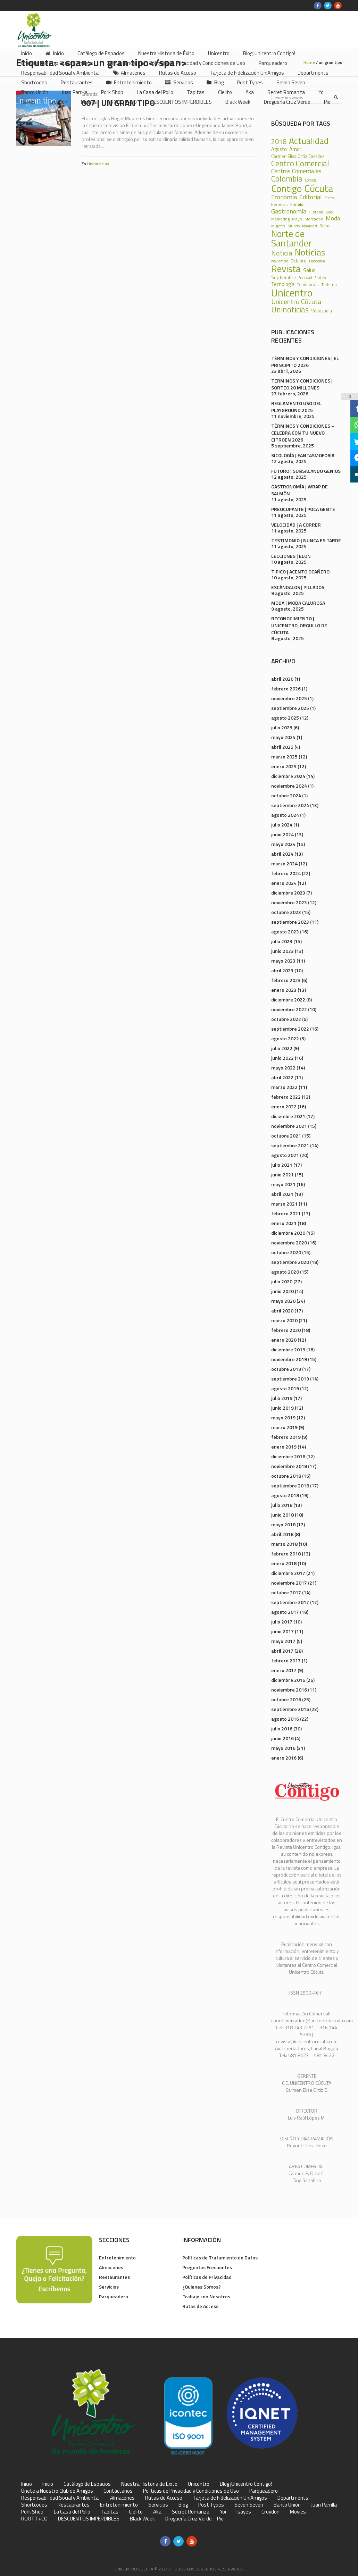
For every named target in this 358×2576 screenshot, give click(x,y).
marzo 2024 (284, 863)
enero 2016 (284, 1757)
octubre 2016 (286, 1699)
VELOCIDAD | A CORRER (296, 524)
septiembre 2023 (290, 921)
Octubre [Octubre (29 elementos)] (299, 261)
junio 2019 (282, 1407)
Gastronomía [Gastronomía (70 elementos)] (288, 211)
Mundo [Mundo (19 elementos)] (294, 226)
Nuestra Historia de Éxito (149, 2484)
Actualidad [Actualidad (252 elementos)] (308, 140)
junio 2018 (282, 1514)
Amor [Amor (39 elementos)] (295, 149)
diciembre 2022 (288, 999)
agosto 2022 (285, 1038)
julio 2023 (281, 941)
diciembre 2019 (288, 1349)
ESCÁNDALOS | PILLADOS (297, 587)
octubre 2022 (286, 1019)
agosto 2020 (285, 1271)
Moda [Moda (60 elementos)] (333, 218)
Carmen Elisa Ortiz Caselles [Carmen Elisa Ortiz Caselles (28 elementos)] (297, 156)
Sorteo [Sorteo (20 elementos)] (320, 277)
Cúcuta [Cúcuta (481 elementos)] (318, 188)
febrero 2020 (286, 1330)
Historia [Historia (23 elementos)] (316, 212)
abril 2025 (282, 746)
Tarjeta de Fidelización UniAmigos (230, 2497)
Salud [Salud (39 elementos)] (309, 270)
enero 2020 (284, 1339)
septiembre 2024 (290, 805)
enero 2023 (284, 989)
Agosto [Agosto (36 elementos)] (279, 149)
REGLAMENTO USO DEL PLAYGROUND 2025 (296, 407)
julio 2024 (281, 824)
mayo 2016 (283, 1748)
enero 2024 (284, 883)
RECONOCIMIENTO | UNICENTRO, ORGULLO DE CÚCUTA (299, 625)
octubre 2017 (286, 1592)
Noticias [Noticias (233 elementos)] (310, 252)
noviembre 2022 (289, 1009)
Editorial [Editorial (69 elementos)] (310, 197)
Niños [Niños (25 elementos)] (325, 226)
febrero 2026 (286, 688)
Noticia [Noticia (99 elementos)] (281, 253)
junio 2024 (282, 834)
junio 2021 (282, 1174)
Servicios (109, 2286)
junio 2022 (282, 1058)
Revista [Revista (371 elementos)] (286, 269)
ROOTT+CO (34, 2518)
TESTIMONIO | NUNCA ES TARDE (306, 540)
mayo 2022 (283, 1067)
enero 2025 (284, 766)
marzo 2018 (284, 1543)
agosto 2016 (285, 1718)
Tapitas (109, 2511)
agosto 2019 (285, 1388)
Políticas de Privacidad (207, 2277)
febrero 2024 (286, 873)
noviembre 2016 (289, 1689)
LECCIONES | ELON (291, 556)
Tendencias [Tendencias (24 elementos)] (308, 285)
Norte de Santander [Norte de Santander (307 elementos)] (291, 238)
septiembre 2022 (290, 1028)
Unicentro (198, 2484)
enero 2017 (284, 1670)
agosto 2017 (285, 1612)
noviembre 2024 (289, 785)
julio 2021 (281, 1164)
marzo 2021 (284, 1203)
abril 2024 (282, 853)
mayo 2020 (283, 1300)
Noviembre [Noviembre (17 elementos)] (279, 261)
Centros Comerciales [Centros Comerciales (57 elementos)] (296, 171)
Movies (298, 2511)
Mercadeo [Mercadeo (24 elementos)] (314, 219)
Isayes (243, 2511)
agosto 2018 (285, 1495)
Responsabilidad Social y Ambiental (60, 2497)
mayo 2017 (283, 1641)
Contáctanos (118, 2490)
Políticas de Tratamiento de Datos (220, 2257)
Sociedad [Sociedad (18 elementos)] (305, 278)
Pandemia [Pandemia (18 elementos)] (317, 261)
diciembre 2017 (288, 1573)
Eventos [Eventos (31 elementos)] (279, 204)
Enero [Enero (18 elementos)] (329, 198)
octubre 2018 (286, 1475)
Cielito (136, 2511)
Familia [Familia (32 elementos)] (297, 204)
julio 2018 (281, 1505)
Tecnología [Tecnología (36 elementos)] (282, 284)
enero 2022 (284, 1106)
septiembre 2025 (290, 708)
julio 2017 (281, 1621)
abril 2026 (282, 678)
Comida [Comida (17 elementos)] (311, 180)
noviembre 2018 (289, 1466)
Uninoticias (98, 163)
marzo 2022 (284, 1087)
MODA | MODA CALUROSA (298, 602)
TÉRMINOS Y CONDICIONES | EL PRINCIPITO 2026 (305, 361)
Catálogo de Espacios (87, 2484)
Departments (292, 2497)
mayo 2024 (283, 844)
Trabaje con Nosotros (206, 2296)
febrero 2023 (286, 980)
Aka (157, 2511)
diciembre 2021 (288, 1116)
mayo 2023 (283, 960)
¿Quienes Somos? (201, 2286)
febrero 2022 (286, 1096)
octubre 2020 (286, 1252)
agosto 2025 (285, 717)
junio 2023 (282, 951)
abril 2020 (282, 1310)
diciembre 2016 (288, 1680)
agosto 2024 (285, 815)
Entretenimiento (117, 2257)
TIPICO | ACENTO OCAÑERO (300, 571)
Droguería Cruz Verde (188, 2518)
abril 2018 (282, 1534)
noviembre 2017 (289, 1582)
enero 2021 (284, 1223)
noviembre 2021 (289, 1126)
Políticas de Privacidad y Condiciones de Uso (191, 2490)
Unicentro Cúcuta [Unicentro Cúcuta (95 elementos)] (296, 301)
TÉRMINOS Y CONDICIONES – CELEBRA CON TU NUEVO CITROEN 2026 (302, 432)
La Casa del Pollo (72, 2511)
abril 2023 (282, 970)
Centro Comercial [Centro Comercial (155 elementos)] (300, 164)
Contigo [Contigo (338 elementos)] (286, 188)
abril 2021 (282, 1194)
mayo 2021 (283, 1184)
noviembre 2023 (289, 902)
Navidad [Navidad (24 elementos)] (309, 226)
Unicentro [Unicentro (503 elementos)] (292, 293)
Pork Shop (32, 2511)
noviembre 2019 (289, 1359)
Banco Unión (287, 2504)
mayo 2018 (283, 1524)
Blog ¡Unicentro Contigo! (246, 2484)
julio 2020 (281, 1281)
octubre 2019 (286, 1369)
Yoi (223, 2511)
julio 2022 (281, 1048)
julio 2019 (281, 1398)
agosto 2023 (285, 931)
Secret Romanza (190, 2511)
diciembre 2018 (288, 1456)
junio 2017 (282, 1631)
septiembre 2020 (290, 1262)
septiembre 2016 (290, 1709)
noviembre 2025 (289, 698)
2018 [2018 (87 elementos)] (278, 142)
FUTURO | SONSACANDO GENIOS (306, 471)
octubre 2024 (286, 795)
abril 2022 (282, 1077)
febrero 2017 (286, 1660)
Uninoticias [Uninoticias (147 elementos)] (290, 309)
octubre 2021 (286, 1135)
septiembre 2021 (290, 1145)
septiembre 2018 (290, 1485)
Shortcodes (34, 2504)
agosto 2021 (285, 1155)
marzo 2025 (284, 756)
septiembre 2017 (290, 1602)
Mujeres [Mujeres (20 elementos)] (278, 226)
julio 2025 (281, 727)
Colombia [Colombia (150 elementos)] (286, 179)
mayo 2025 (283, 737)
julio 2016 (281, 1728)
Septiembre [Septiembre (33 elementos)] (283, 277)
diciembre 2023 (288, 892)
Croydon (270, 2511)
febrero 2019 (286, 1437)
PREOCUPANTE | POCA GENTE (303, 509)
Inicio (26, 2484)
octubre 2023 (286, 912)
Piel (221, 2518)
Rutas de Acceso (200, 2306)
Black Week (142, 2518)
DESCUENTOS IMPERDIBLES (88, 2518)
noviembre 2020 (289, 1242)
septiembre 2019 (290, 1378)
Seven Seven (248, 2504)
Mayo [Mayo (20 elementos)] (297, 219)
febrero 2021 (286, 1213)
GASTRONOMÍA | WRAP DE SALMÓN (299, 490)
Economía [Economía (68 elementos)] (284, 197)
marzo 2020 (284, 1320)
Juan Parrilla (324, 2504)
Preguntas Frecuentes (207, 2267)
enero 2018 (284, 1563)
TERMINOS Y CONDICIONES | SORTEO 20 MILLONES (302, 384)
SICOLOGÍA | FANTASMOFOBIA (302, 455)
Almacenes (111, 2267)
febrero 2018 (286, 1553)
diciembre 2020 (288, 1232)
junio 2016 (282, 1738)
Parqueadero (113, 2296)
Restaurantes (114, 2277)
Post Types (211, 2504)
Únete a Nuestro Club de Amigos (57, 2490)
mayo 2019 (283, 1417)
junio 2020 (282, 1291)
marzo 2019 (284, 1427)
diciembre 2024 (288, 776)
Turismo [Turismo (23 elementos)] (329, 285)
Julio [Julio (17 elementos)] (329, 212)
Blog (183, 2504)
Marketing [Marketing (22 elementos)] (280, 219)
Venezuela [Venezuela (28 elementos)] (321, 311)
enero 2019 (284, 1446)
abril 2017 (282, 1650)
